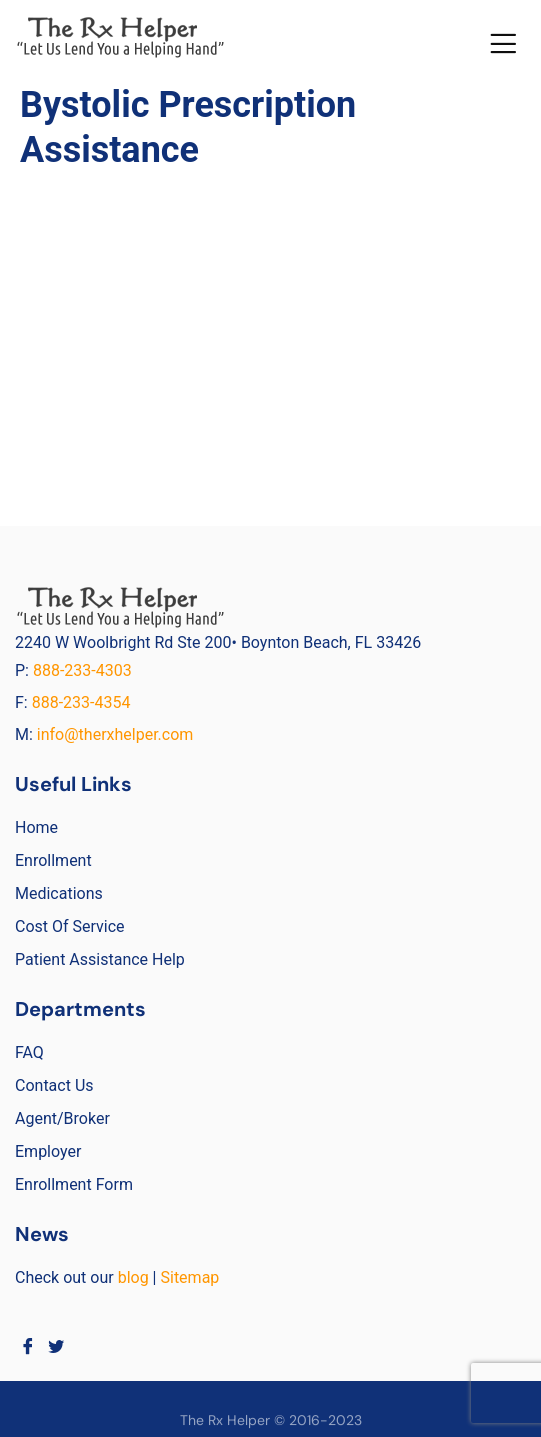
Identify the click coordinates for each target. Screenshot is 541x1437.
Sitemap (189, 1277)
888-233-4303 (84, 670)
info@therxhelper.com (115, 734)
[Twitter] (56, 1346)
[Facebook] (27, 1346)
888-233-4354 (81, 702)
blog (133, 1277)
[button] (502, 43)
